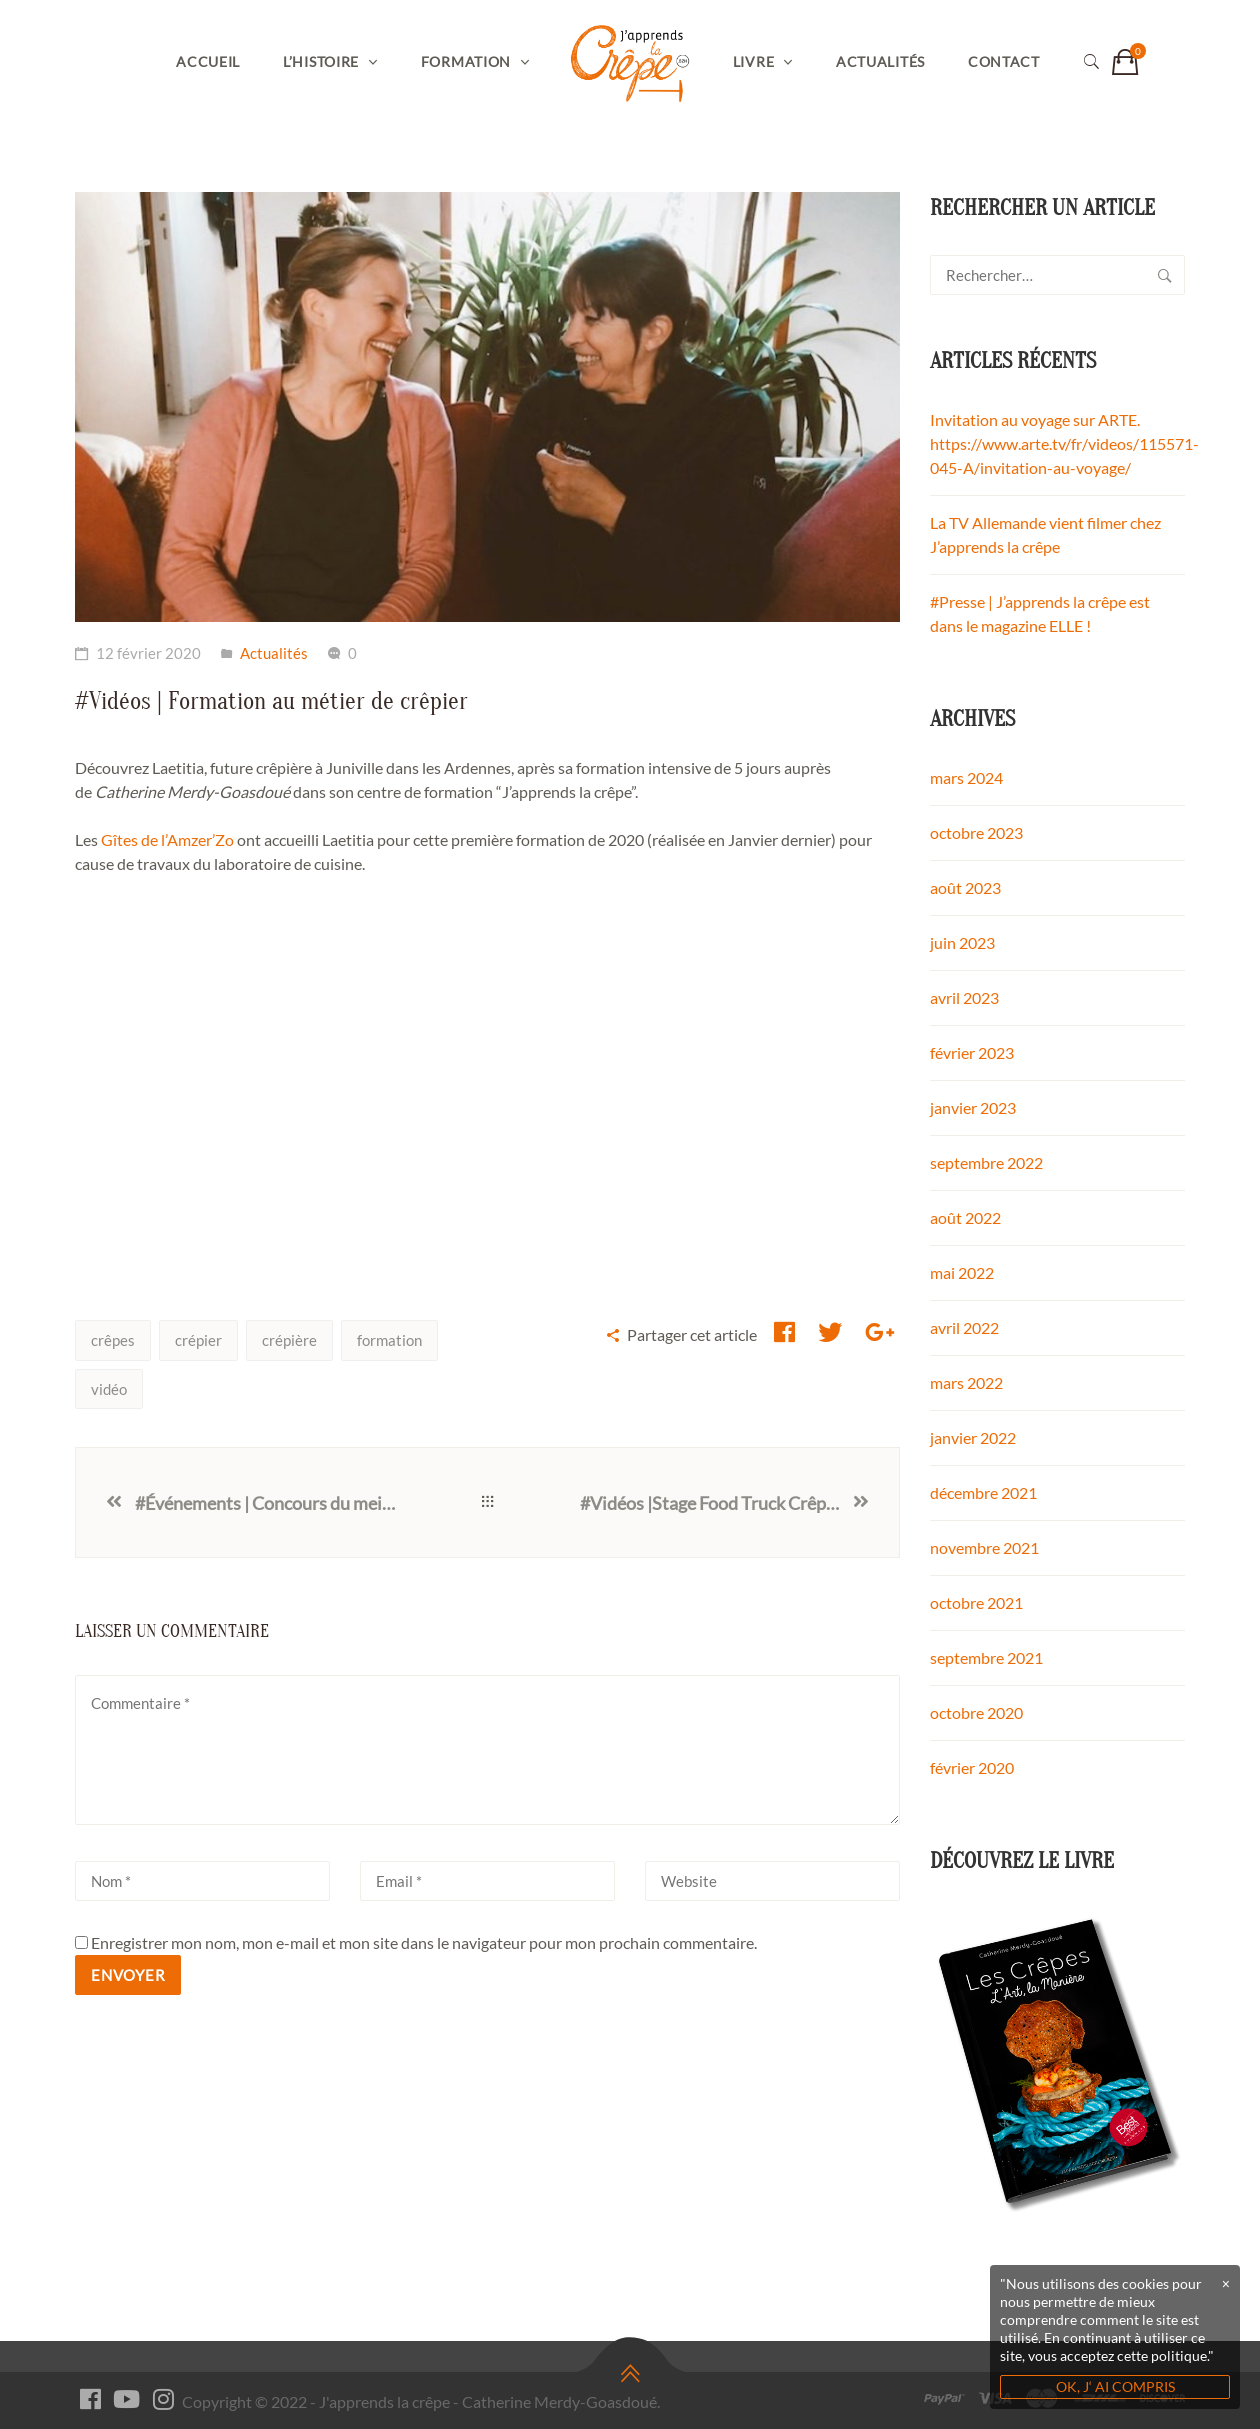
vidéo (109, 1389)
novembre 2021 (984, 1547)
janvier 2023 (973, 1107)
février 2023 (972, 1052)
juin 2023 (962, 942)
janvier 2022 (973, 1437)
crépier (198, 1340)
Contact (1004, 61)
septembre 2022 (986, 1162)
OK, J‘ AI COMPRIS (1115, 2386)
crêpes (113, 1340)
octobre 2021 (976, 1602)
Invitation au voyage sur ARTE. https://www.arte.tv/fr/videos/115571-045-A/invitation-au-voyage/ (1064, 443)
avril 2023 (964, 997)
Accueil (208, 61)
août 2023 (965, 887)
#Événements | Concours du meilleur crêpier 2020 (265, 1503)
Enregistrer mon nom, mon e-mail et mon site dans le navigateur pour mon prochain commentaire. (424, 1942)
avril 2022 (964, 1327)
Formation (466, 61)
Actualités (880, 61)
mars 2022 (966, 1382)
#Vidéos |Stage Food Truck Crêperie (715, 1503)
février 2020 (972, 1767)
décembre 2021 (983, 1492)
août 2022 (965, 1217)
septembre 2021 (986, 1657)
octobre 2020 (976, 1712)
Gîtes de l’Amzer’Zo (167, 839)
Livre (754, 61)
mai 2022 (962, 1272)
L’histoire (321, 61)
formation (389, 1340)
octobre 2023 (976, 832)
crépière (289, 1340)
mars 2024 (966, 777)
